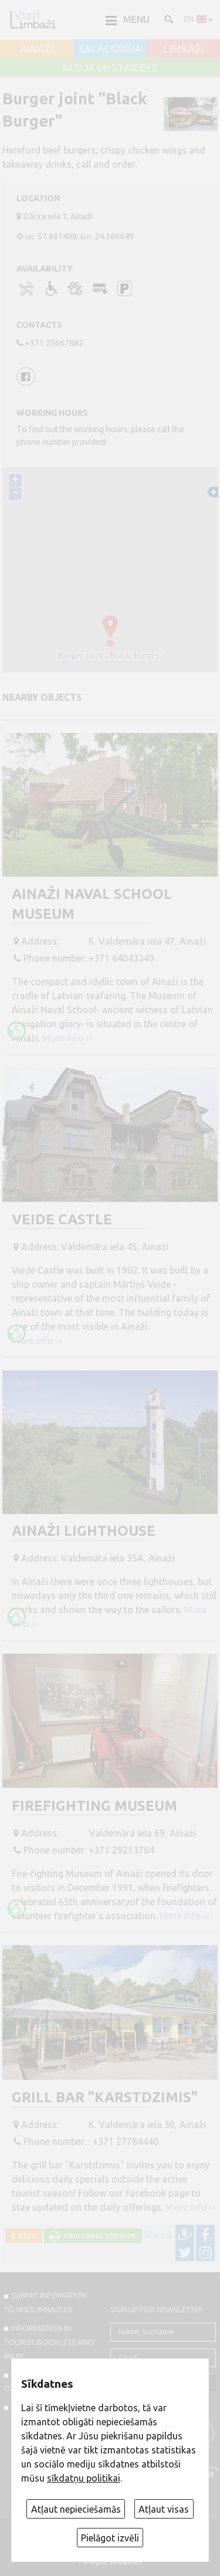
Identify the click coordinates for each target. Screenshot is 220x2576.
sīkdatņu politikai (83, 2478)
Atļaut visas (163, 2509)
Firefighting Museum (94, 1806)
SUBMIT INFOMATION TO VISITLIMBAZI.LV (45, 2302)
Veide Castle (62, 1219)
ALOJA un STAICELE (110, 68)
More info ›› (67, 1038)
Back (26, 2235)
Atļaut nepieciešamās (76, 2509)
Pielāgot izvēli (110, 2538)
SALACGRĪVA (110, 49)
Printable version (98, 2235)
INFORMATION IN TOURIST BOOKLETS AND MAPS (49, 2342)
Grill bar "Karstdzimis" (105, 2097)
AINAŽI (36, 49)
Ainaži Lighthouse (83, 1531)
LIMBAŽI (183, 49)
